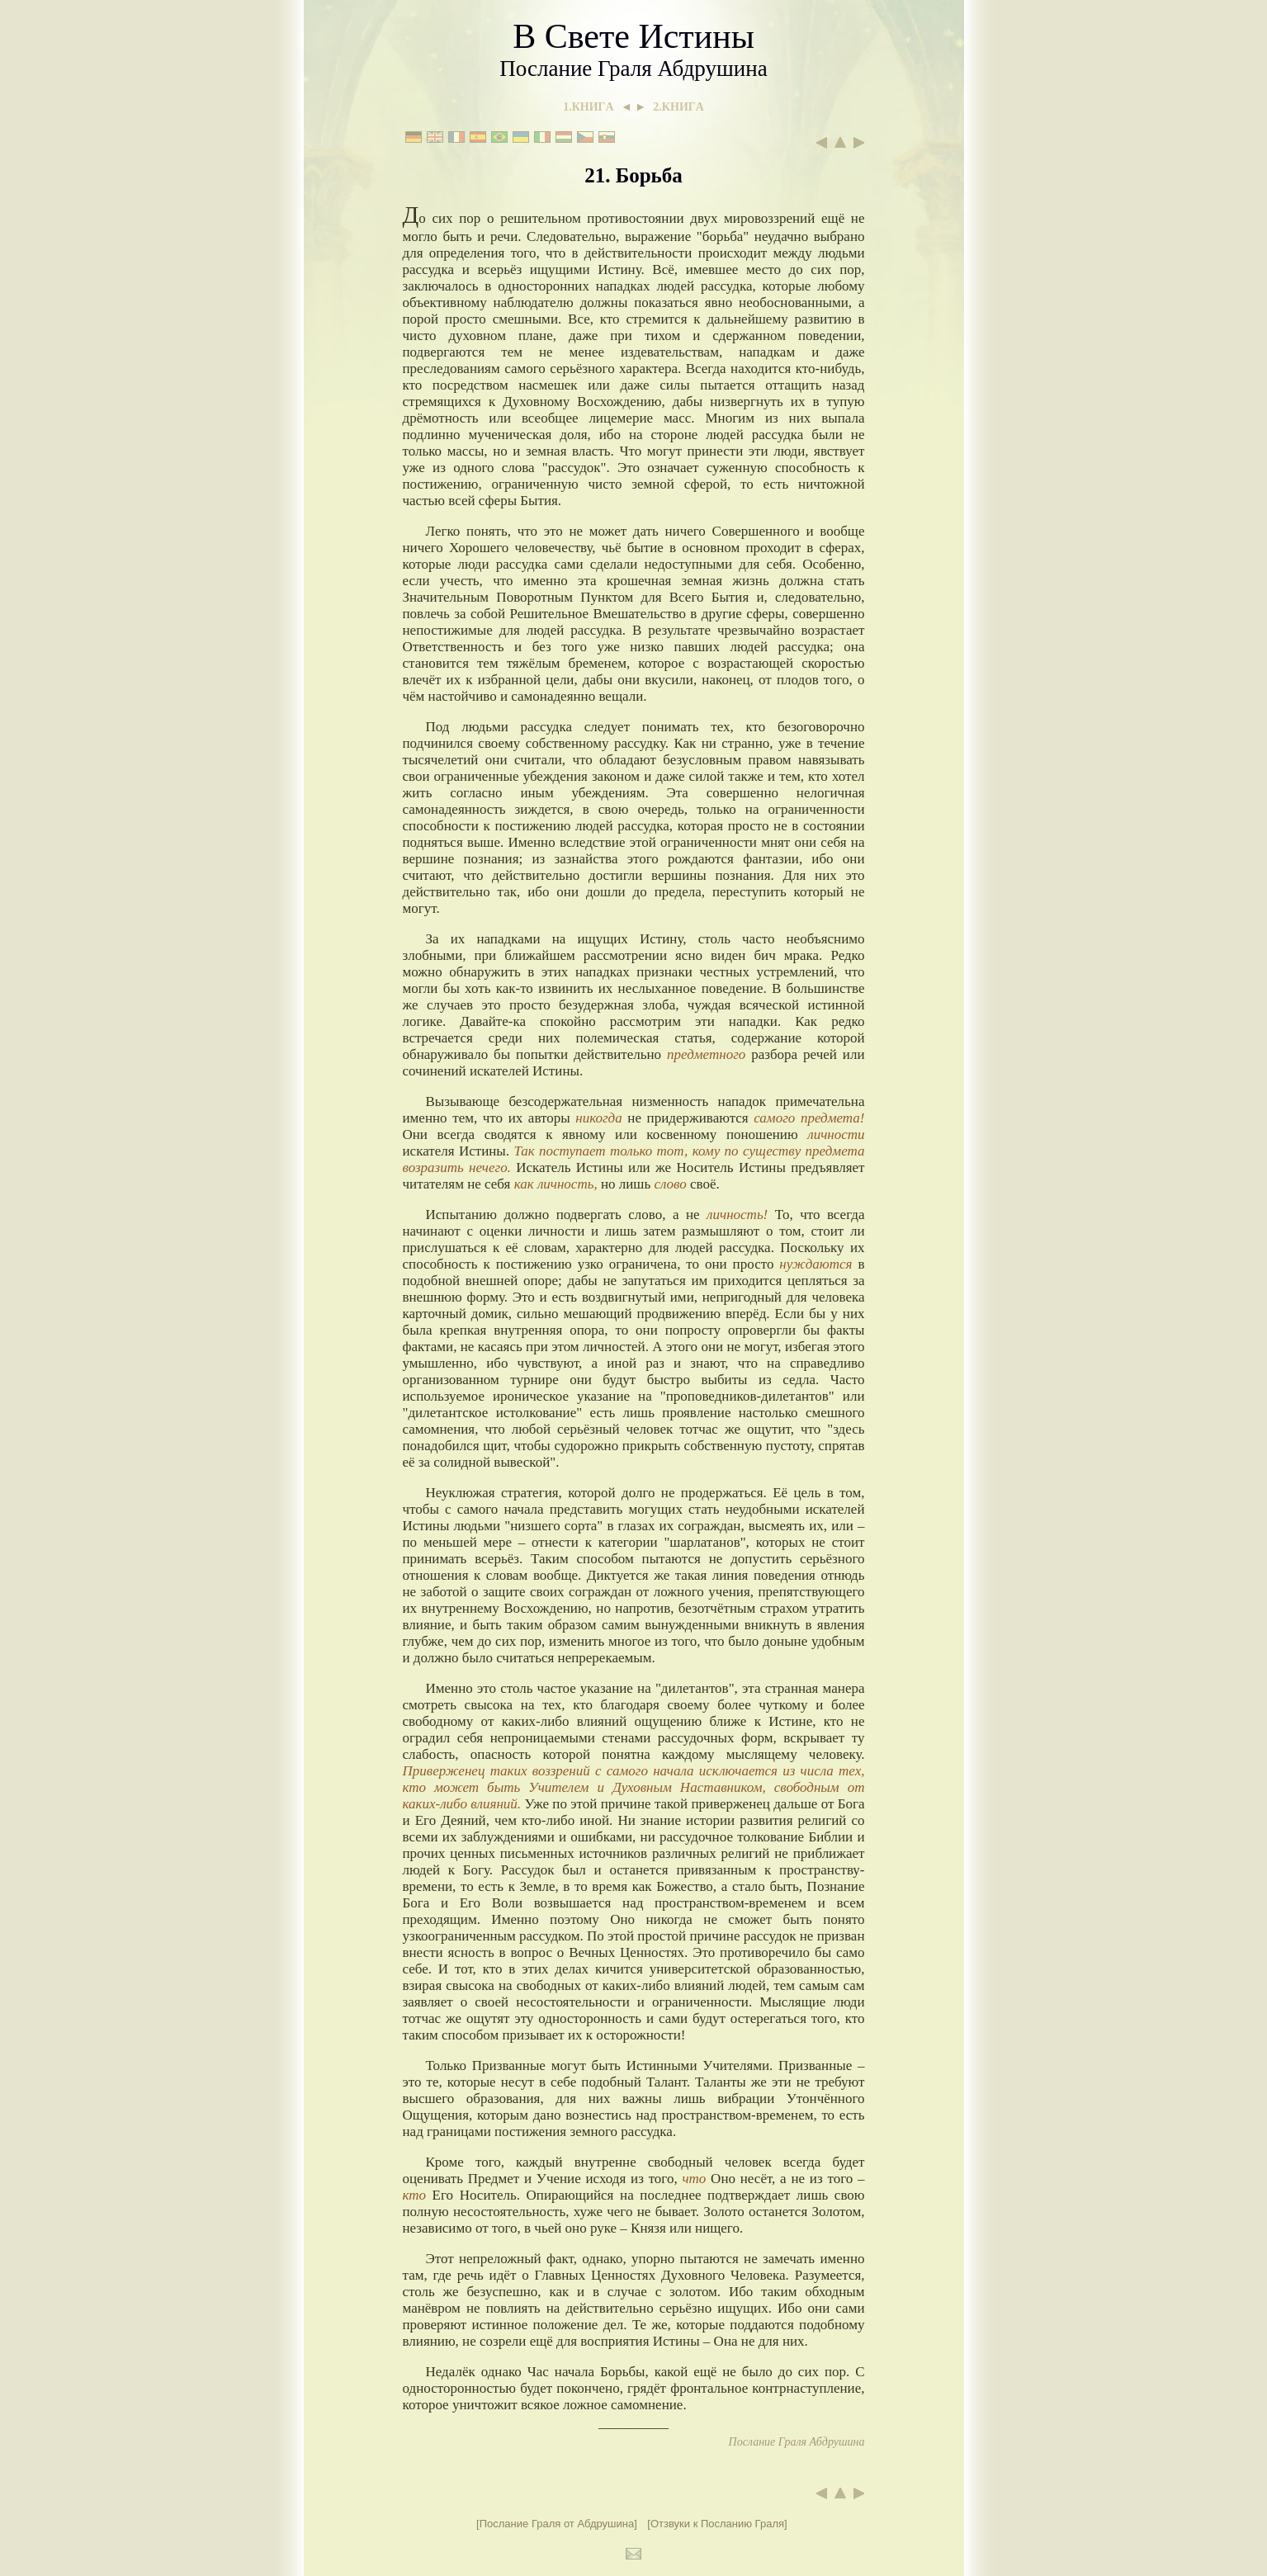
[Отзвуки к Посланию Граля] (717, 2523)
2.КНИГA (678, 107)
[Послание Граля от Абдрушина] (556, 2523)
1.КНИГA (588, 107)
